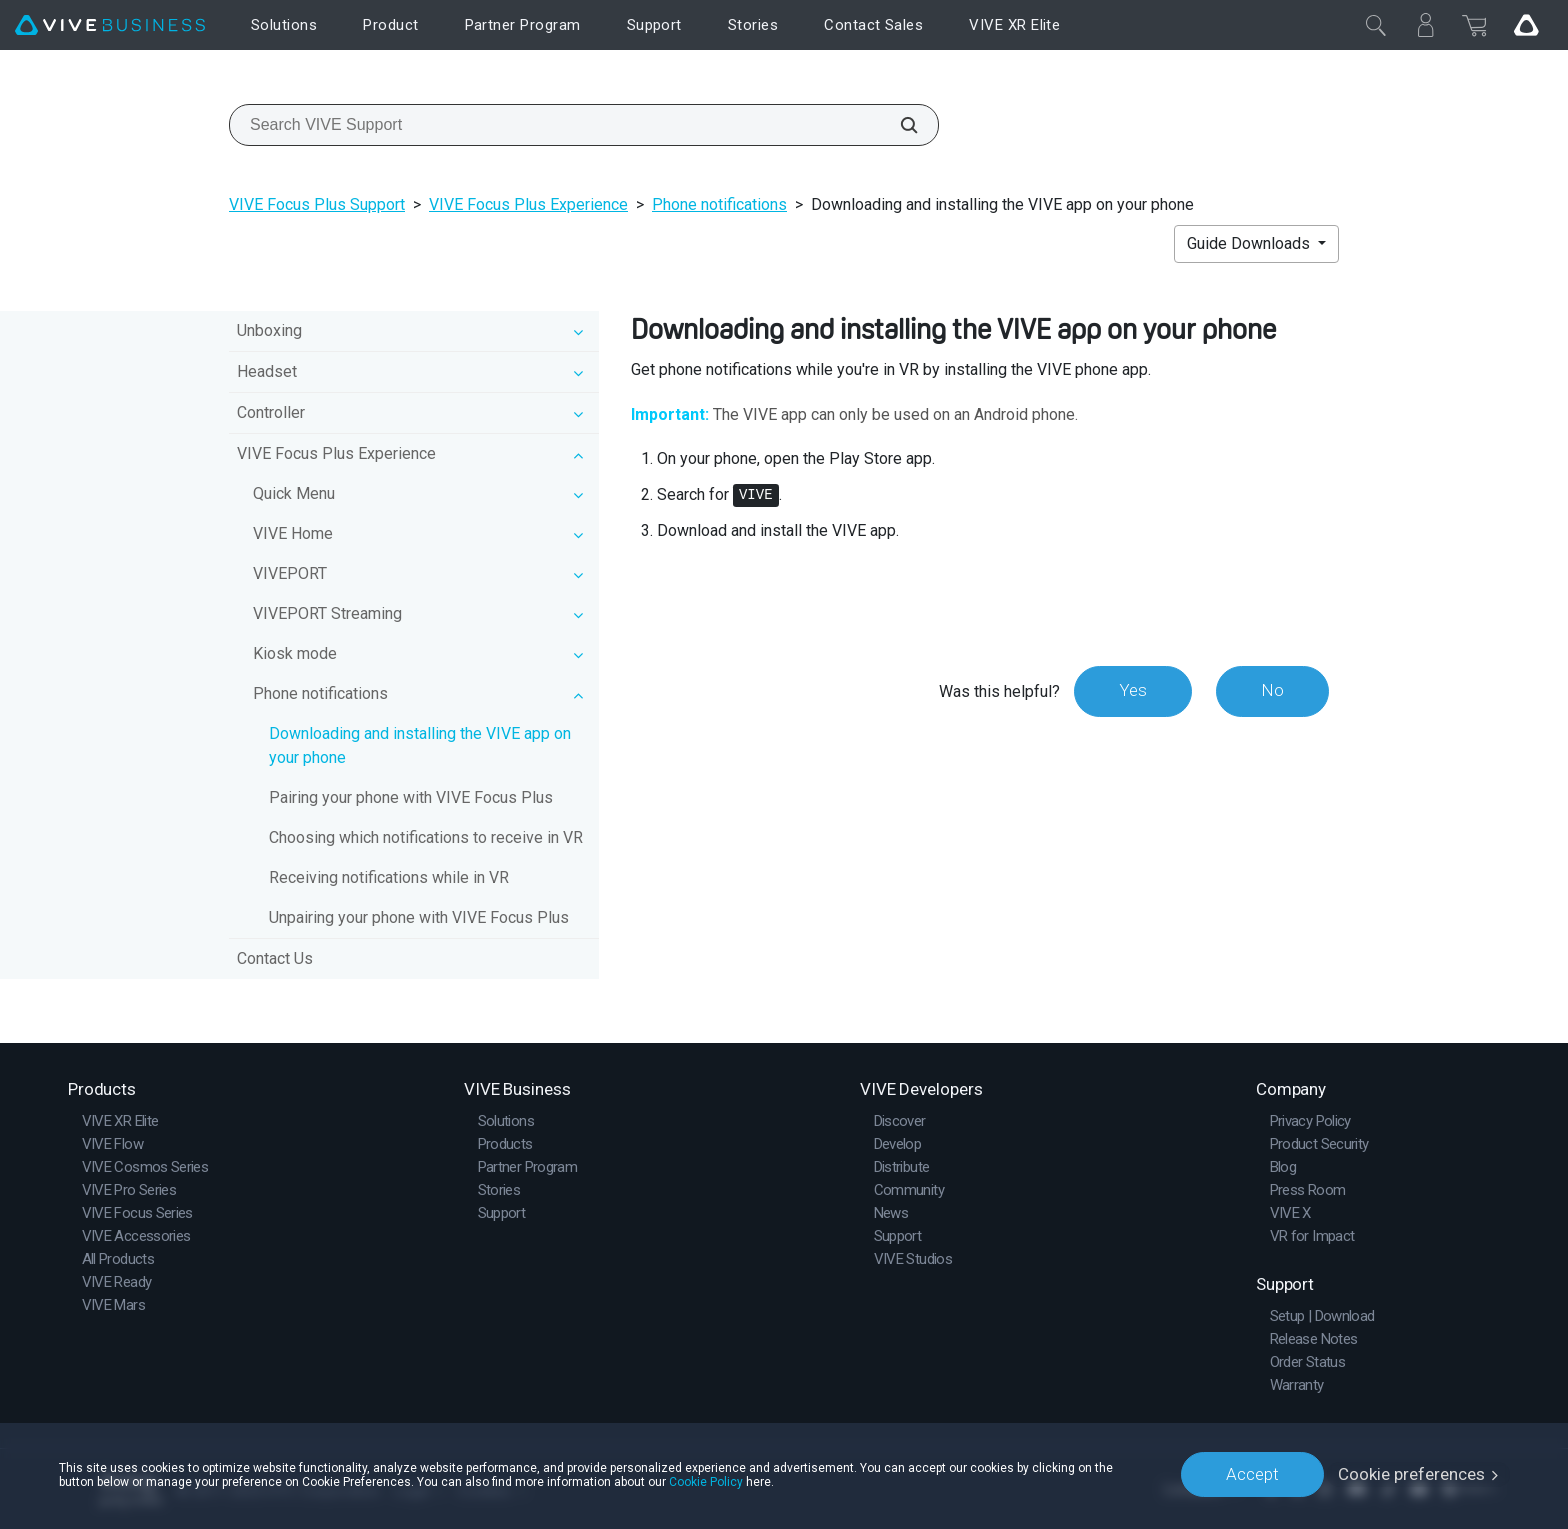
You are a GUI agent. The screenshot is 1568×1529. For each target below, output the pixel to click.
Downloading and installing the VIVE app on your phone (420, 745)
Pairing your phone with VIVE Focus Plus (411, 797)
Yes (1133, 691)
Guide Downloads (1250, 243)
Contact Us (275, 958)
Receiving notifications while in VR (389, 877)
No (1272, 691)
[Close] (1376, 25)
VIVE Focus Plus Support (317, 204)
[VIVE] (110, 25)
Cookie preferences (1411, 1474)
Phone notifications (719, 204)
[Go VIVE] (1526, 25)
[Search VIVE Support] (898, 125)
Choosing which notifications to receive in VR (426, 837)
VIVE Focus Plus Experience (528, 204)
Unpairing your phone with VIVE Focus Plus (419, 917)
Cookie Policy (706, 1481)
